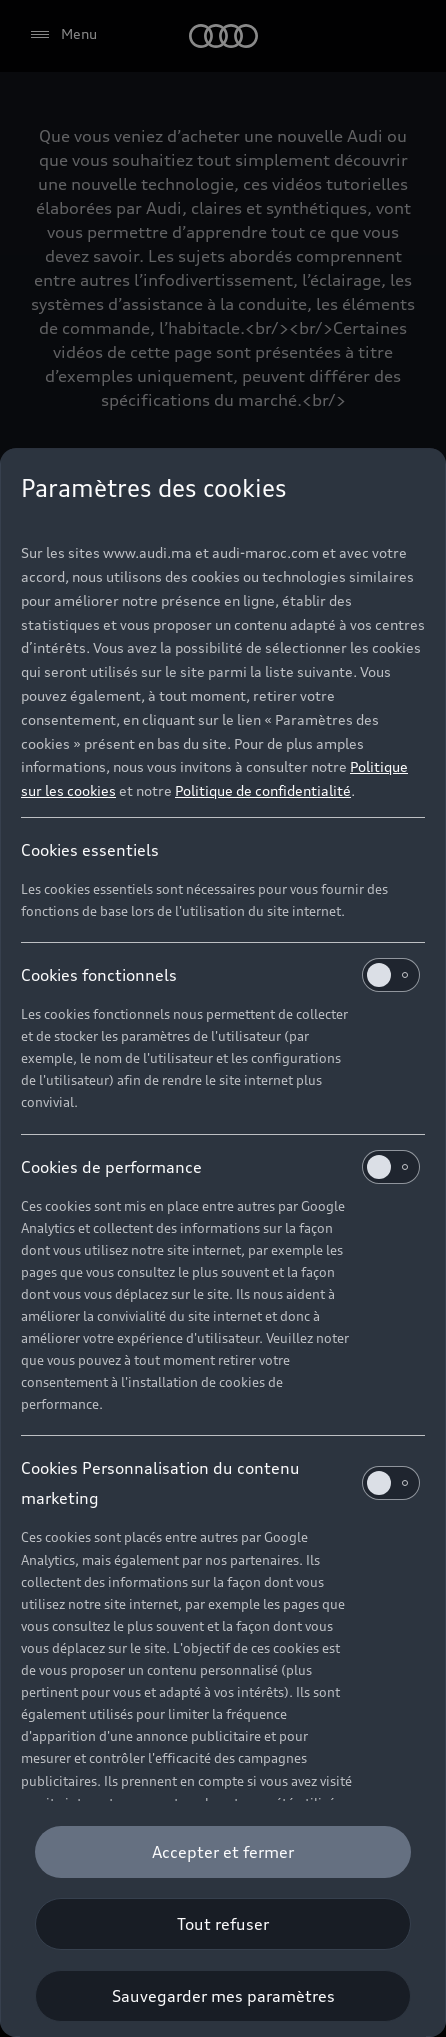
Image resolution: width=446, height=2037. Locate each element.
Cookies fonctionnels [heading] (220, 975)
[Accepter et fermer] (223, 1852)
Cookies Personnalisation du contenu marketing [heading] (220, 1483)
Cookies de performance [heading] (220, 1167)
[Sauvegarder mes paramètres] (223, 1996)
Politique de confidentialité (263, 790)
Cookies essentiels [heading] (90, 850)
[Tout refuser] (223, 1924)
